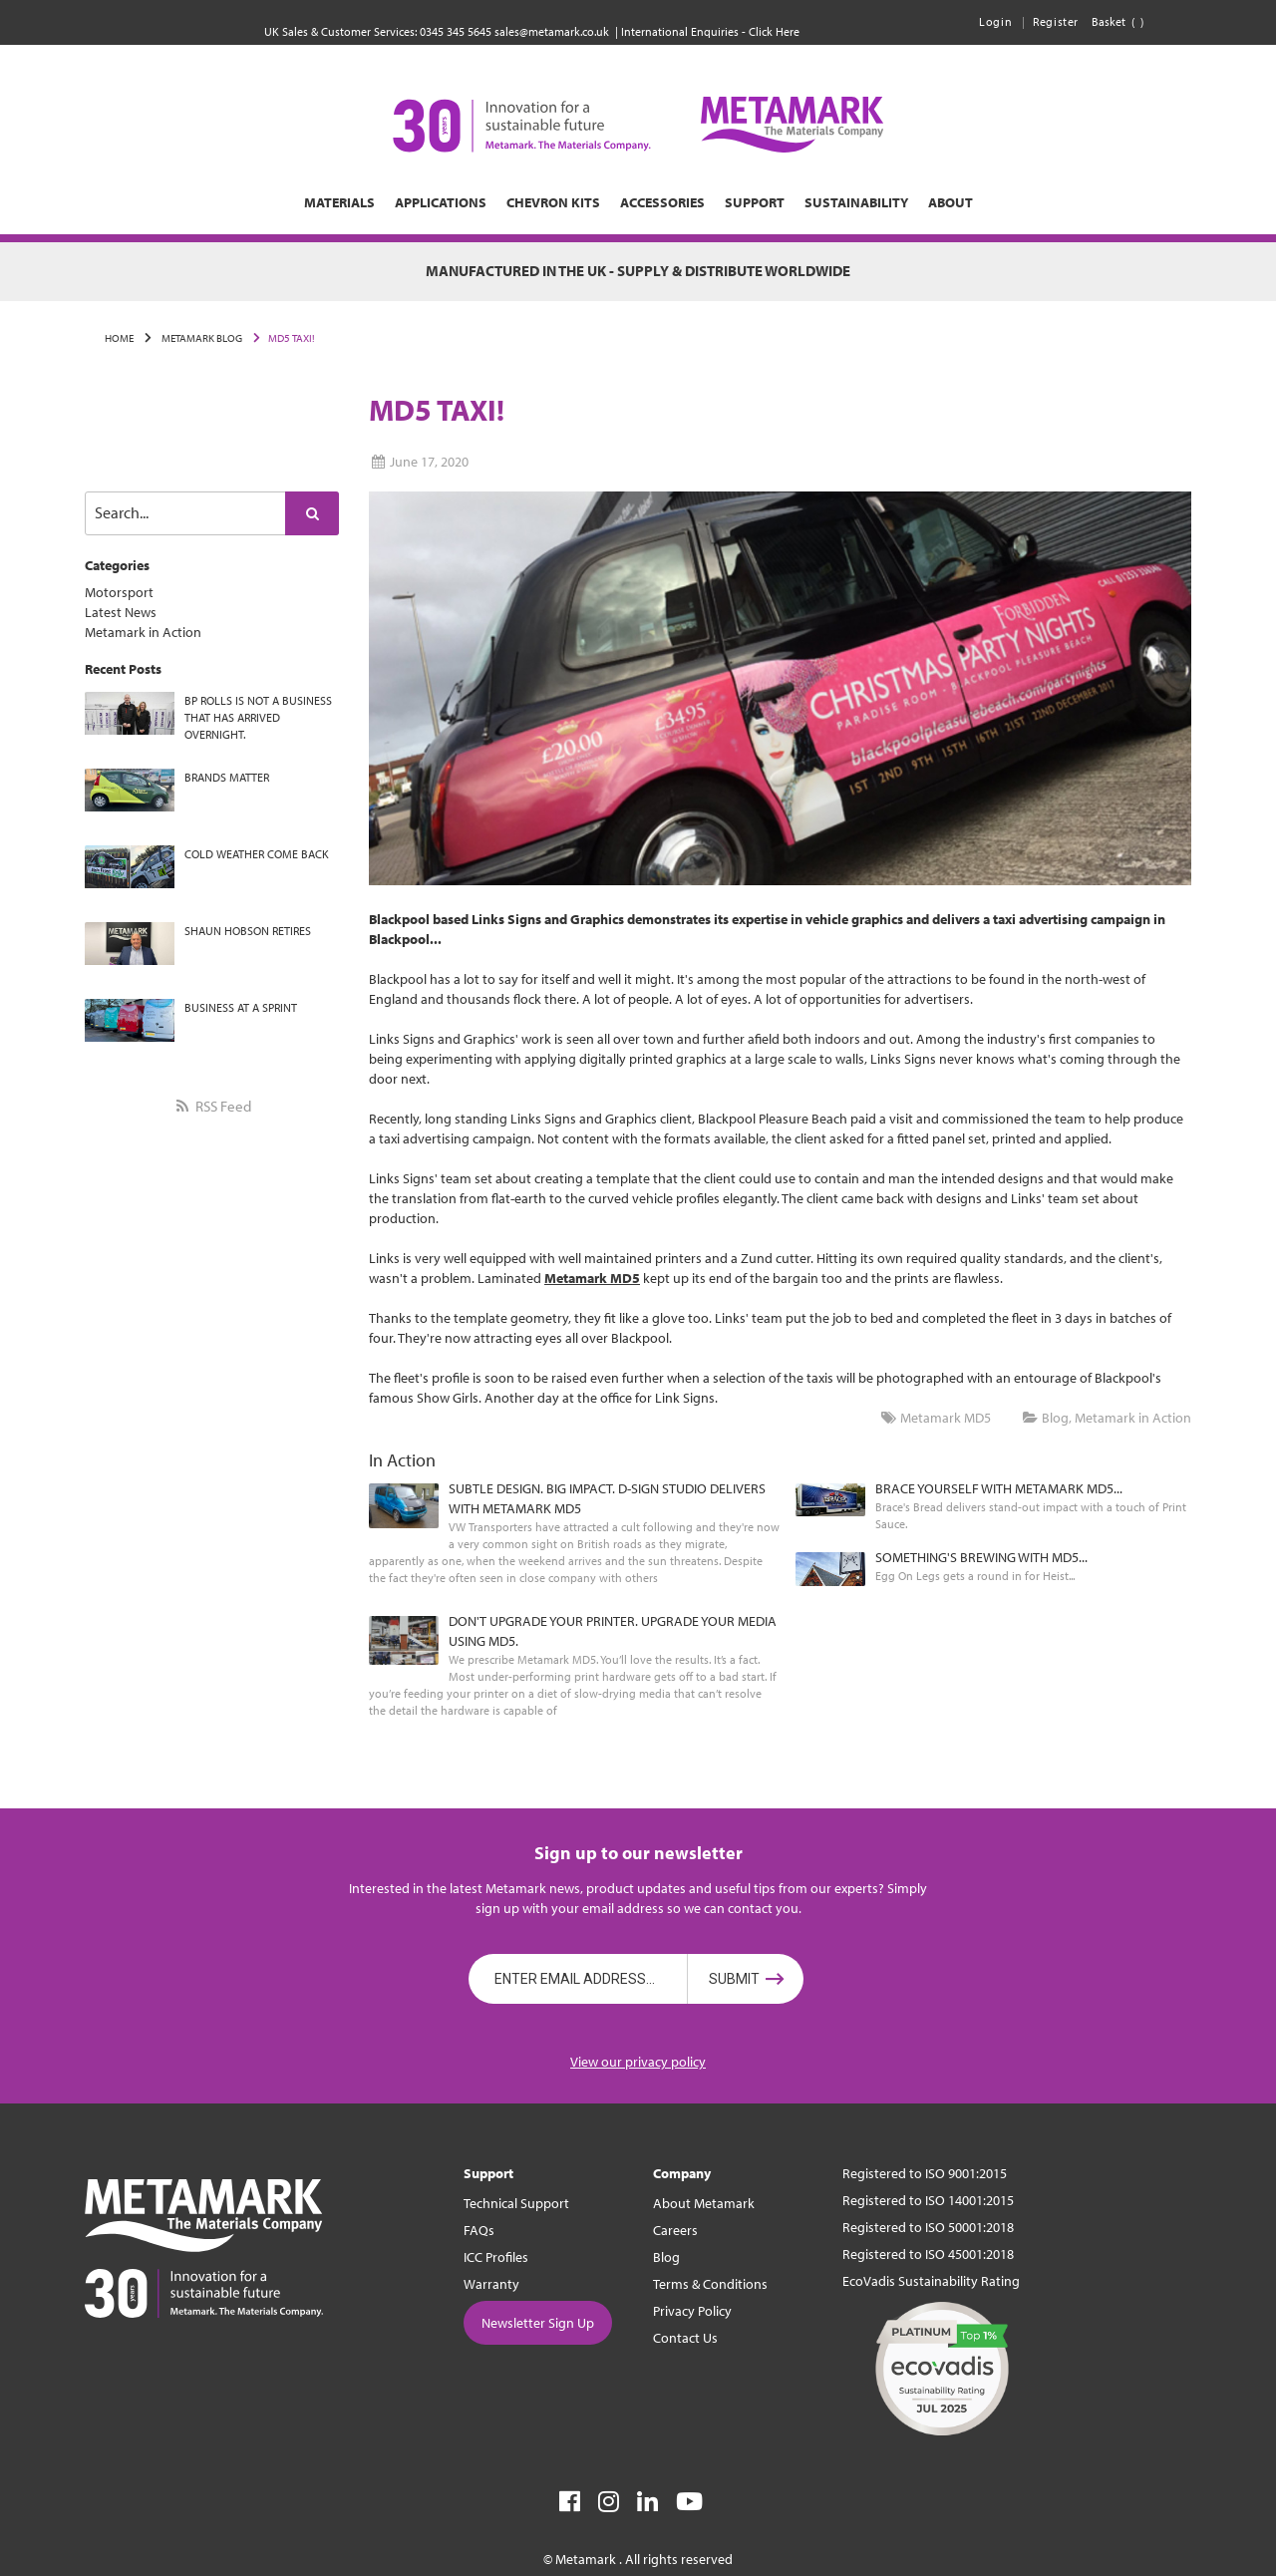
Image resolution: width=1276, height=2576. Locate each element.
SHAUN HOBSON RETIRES (247, 930)
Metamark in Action (143, 632)
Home (119, 338)
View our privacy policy (638, 2062)
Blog (1055, 1418)
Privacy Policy (692, 2311)
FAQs (479, 2230)
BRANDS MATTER (226, 777)
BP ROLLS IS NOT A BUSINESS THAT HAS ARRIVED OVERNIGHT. (258, 717)
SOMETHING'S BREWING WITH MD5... (981, 1557)
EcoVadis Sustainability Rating (931, 2281)
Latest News (121, 612)
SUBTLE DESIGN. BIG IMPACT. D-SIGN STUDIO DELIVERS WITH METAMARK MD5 (607, 1498)
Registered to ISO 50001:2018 (928, 2227)
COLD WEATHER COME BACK (256, 853)
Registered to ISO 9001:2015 (924, 2173)
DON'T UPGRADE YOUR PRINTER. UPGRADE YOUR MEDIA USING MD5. (613, 1631)
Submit (734, 1979)
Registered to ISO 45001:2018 (928, 2254)
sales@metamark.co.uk (551, 31)
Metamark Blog (201, 338)
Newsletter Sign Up (537, 2323)
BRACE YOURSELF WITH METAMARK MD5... (998, 1488)
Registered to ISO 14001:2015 (928, 2200)
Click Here (774, 31)
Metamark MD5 (945, 1418)
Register (1056, 21)
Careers (675, 2230)
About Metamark (704, 2203)
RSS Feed (211, 1106)
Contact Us (685, 2338)
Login (995, 21)
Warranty (491, 2284)
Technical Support (516, 2203)
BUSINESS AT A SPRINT (240, 1007)
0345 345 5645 (455, 31)
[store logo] (638, 125)
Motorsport (119, 592)
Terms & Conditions (710, 2284)
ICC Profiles (496, 2257)
